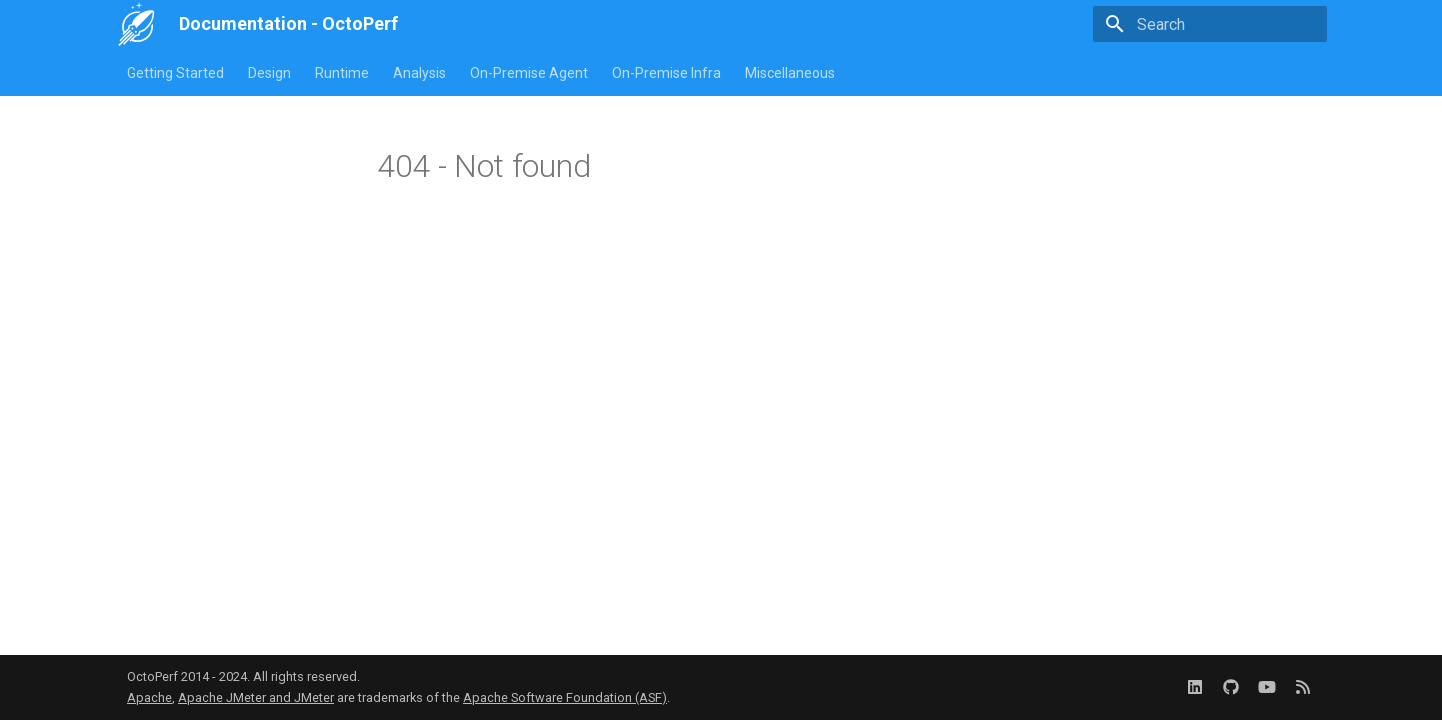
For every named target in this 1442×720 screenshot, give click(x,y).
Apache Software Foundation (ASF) (565, 697)
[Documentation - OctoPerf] (137, 24)
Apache (149, 697)
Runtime (342, 73)
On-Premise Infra (666, 73)
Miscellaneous (790, 73)
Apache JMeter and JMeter (256, 697)
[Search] (1210, 24)
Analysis (419, 73)
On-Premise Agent (529, 73)
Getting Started (175, 73)
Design (269, 73)
